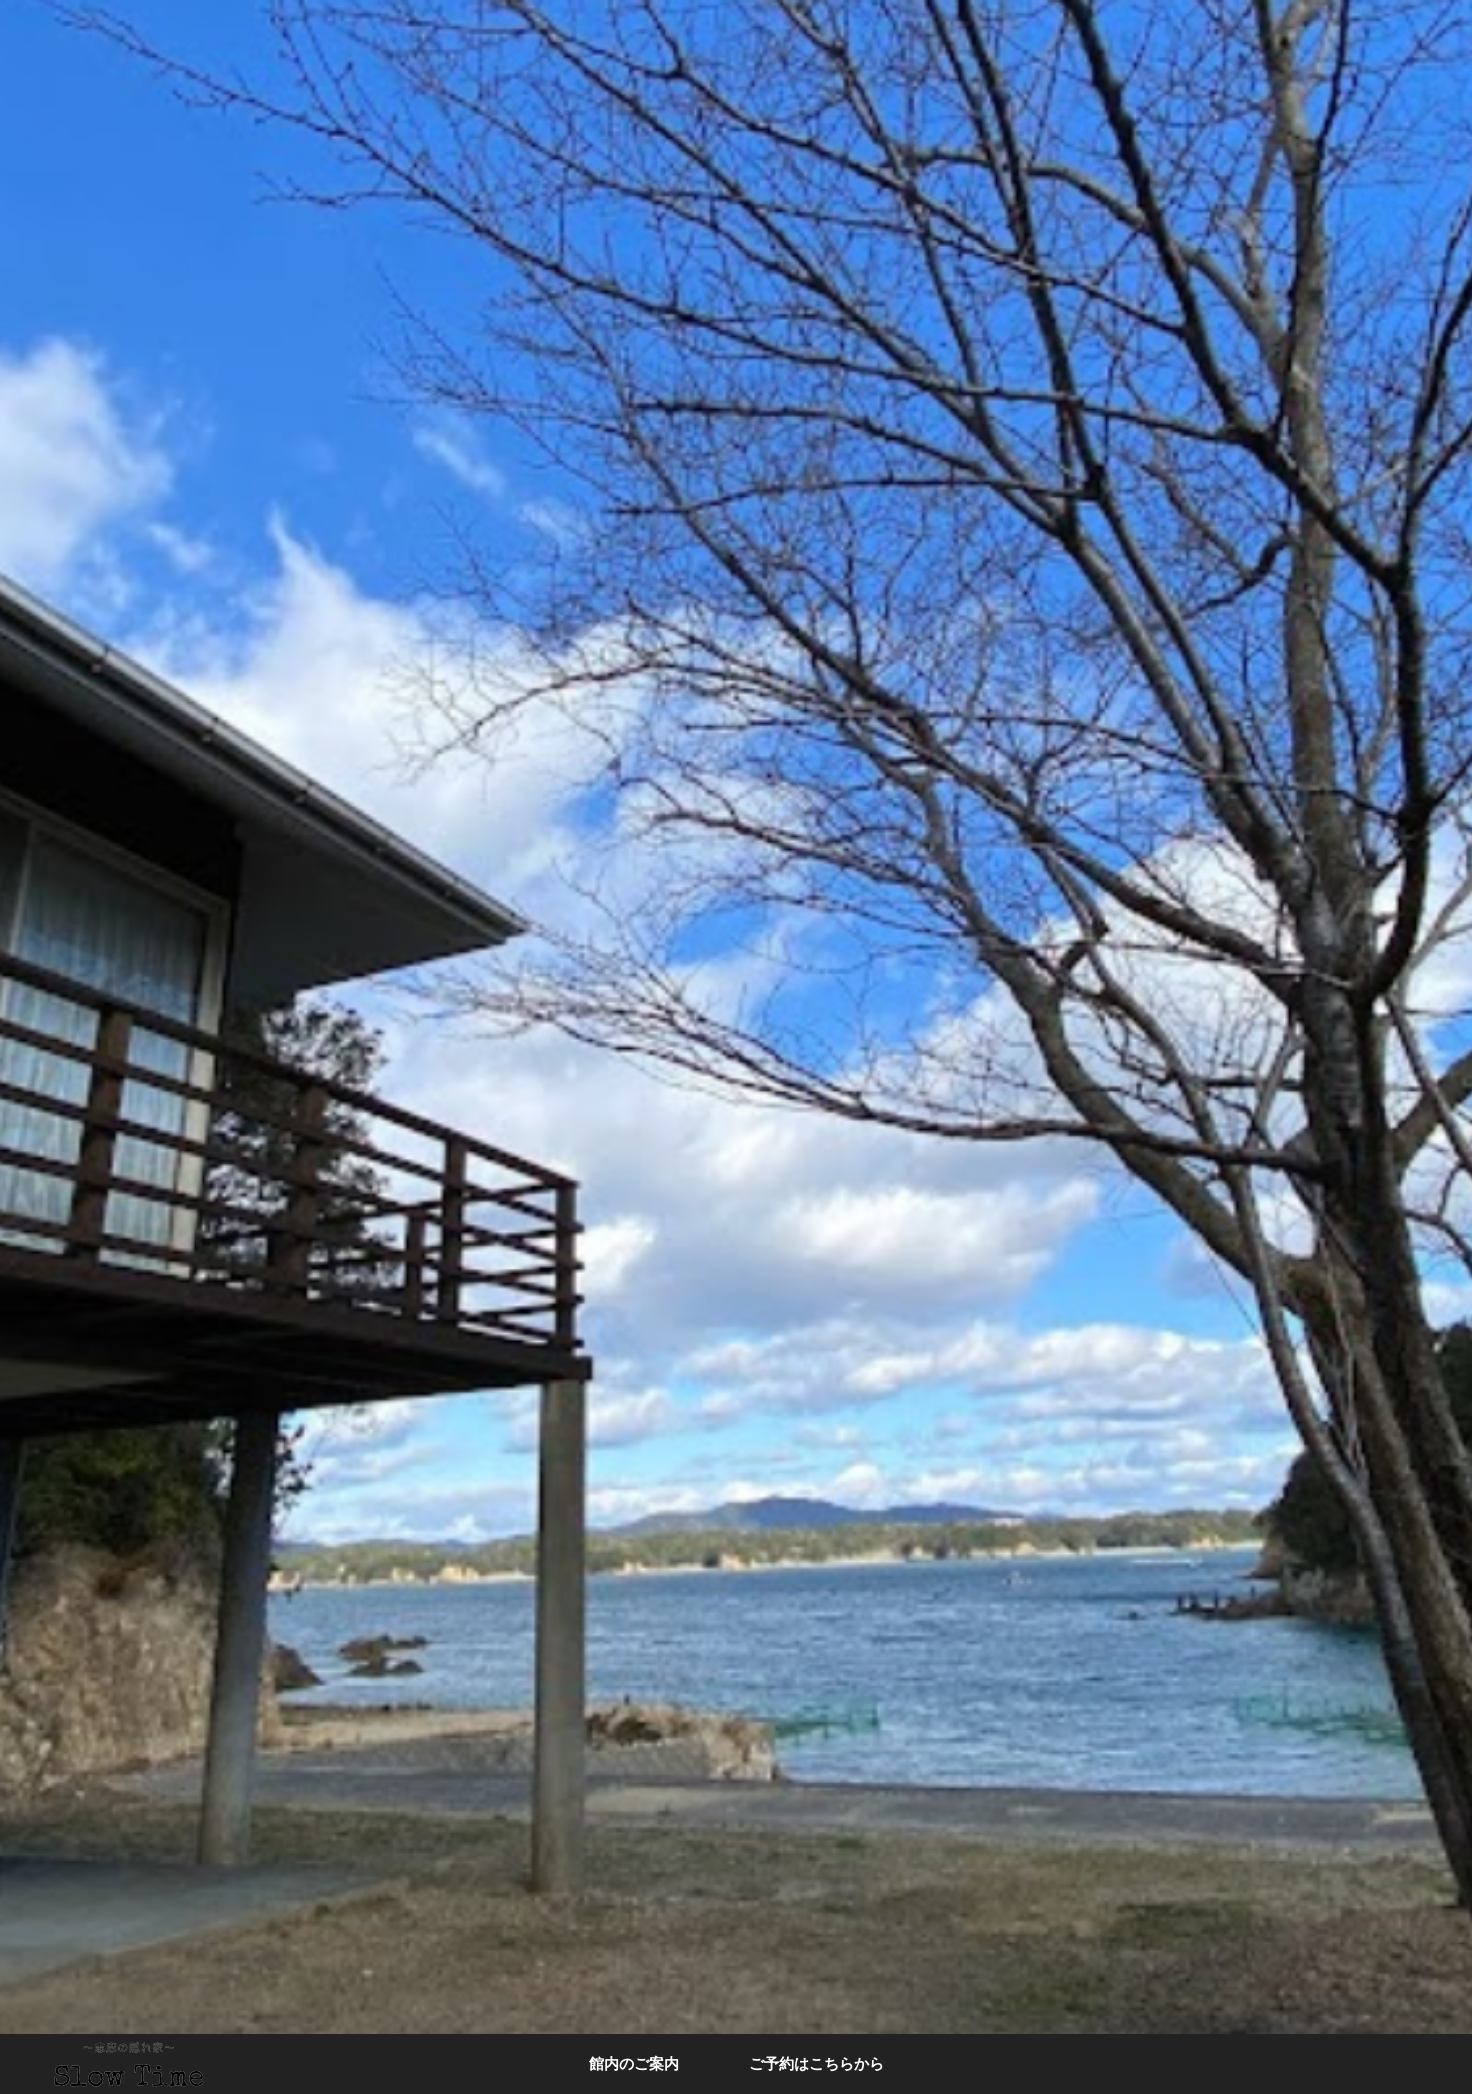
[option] (736, 1047)
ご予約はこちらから (816, 2064)
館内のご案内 (634, 2064)
